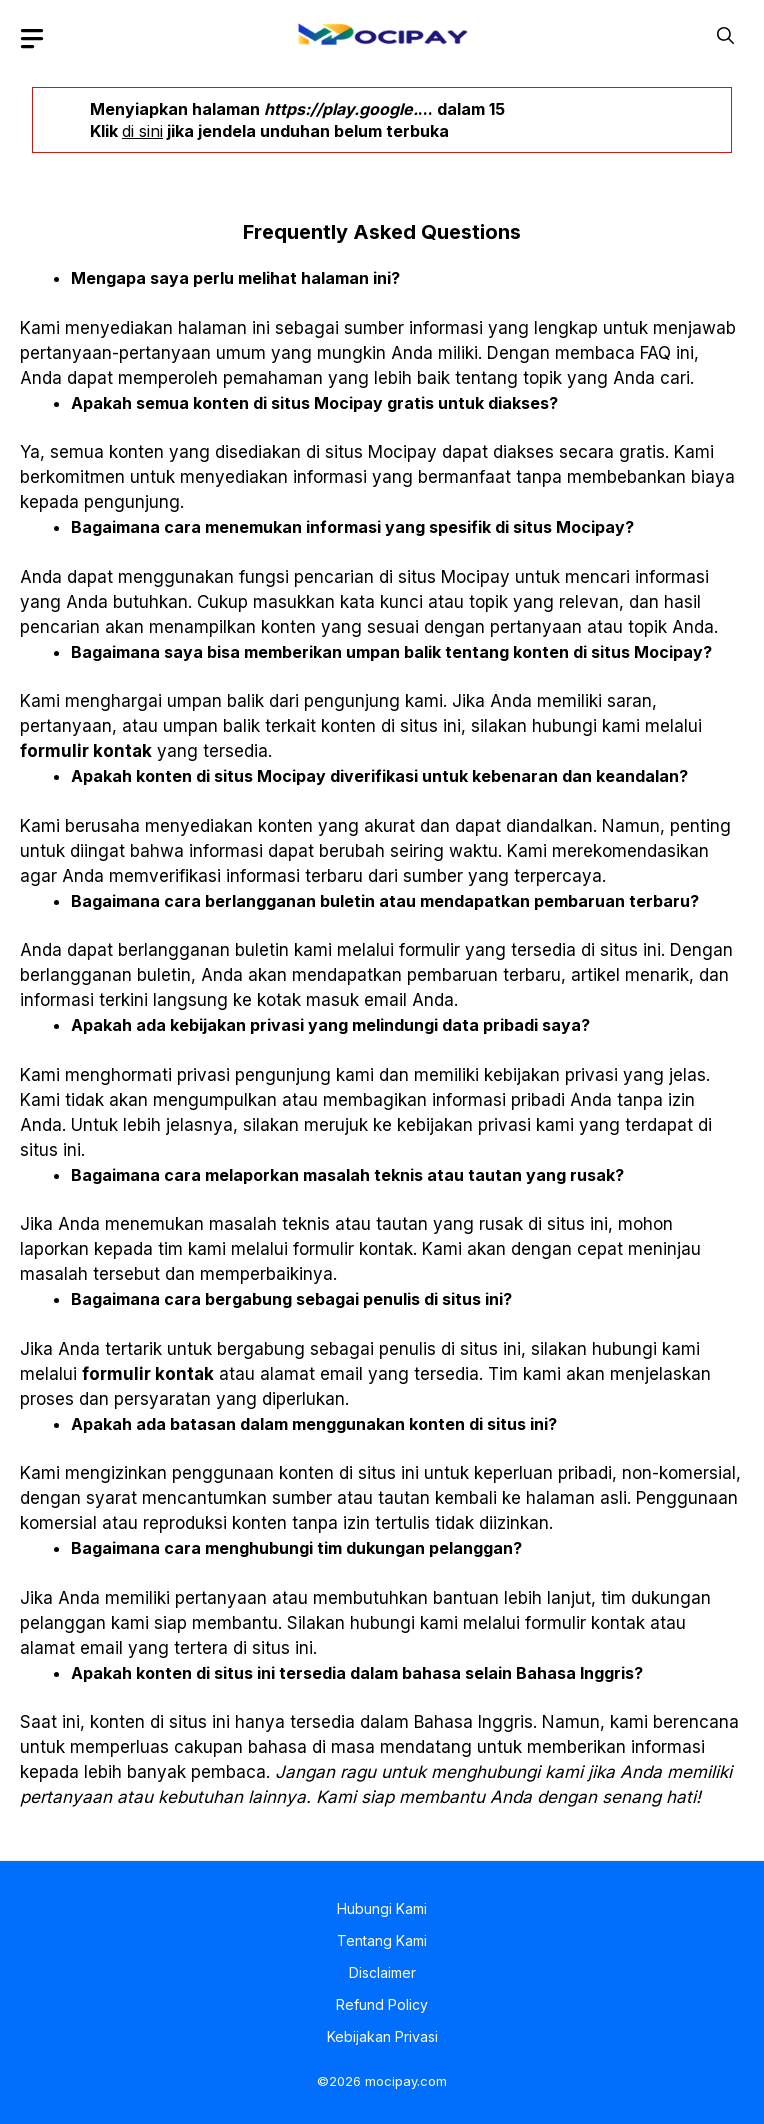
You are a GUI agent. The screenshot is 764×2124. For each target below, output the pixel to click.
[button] (725, 33)
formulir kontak (86, 751)
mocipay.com (406, 2081)
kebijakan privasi (551, 1075)
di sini (142, 131)
